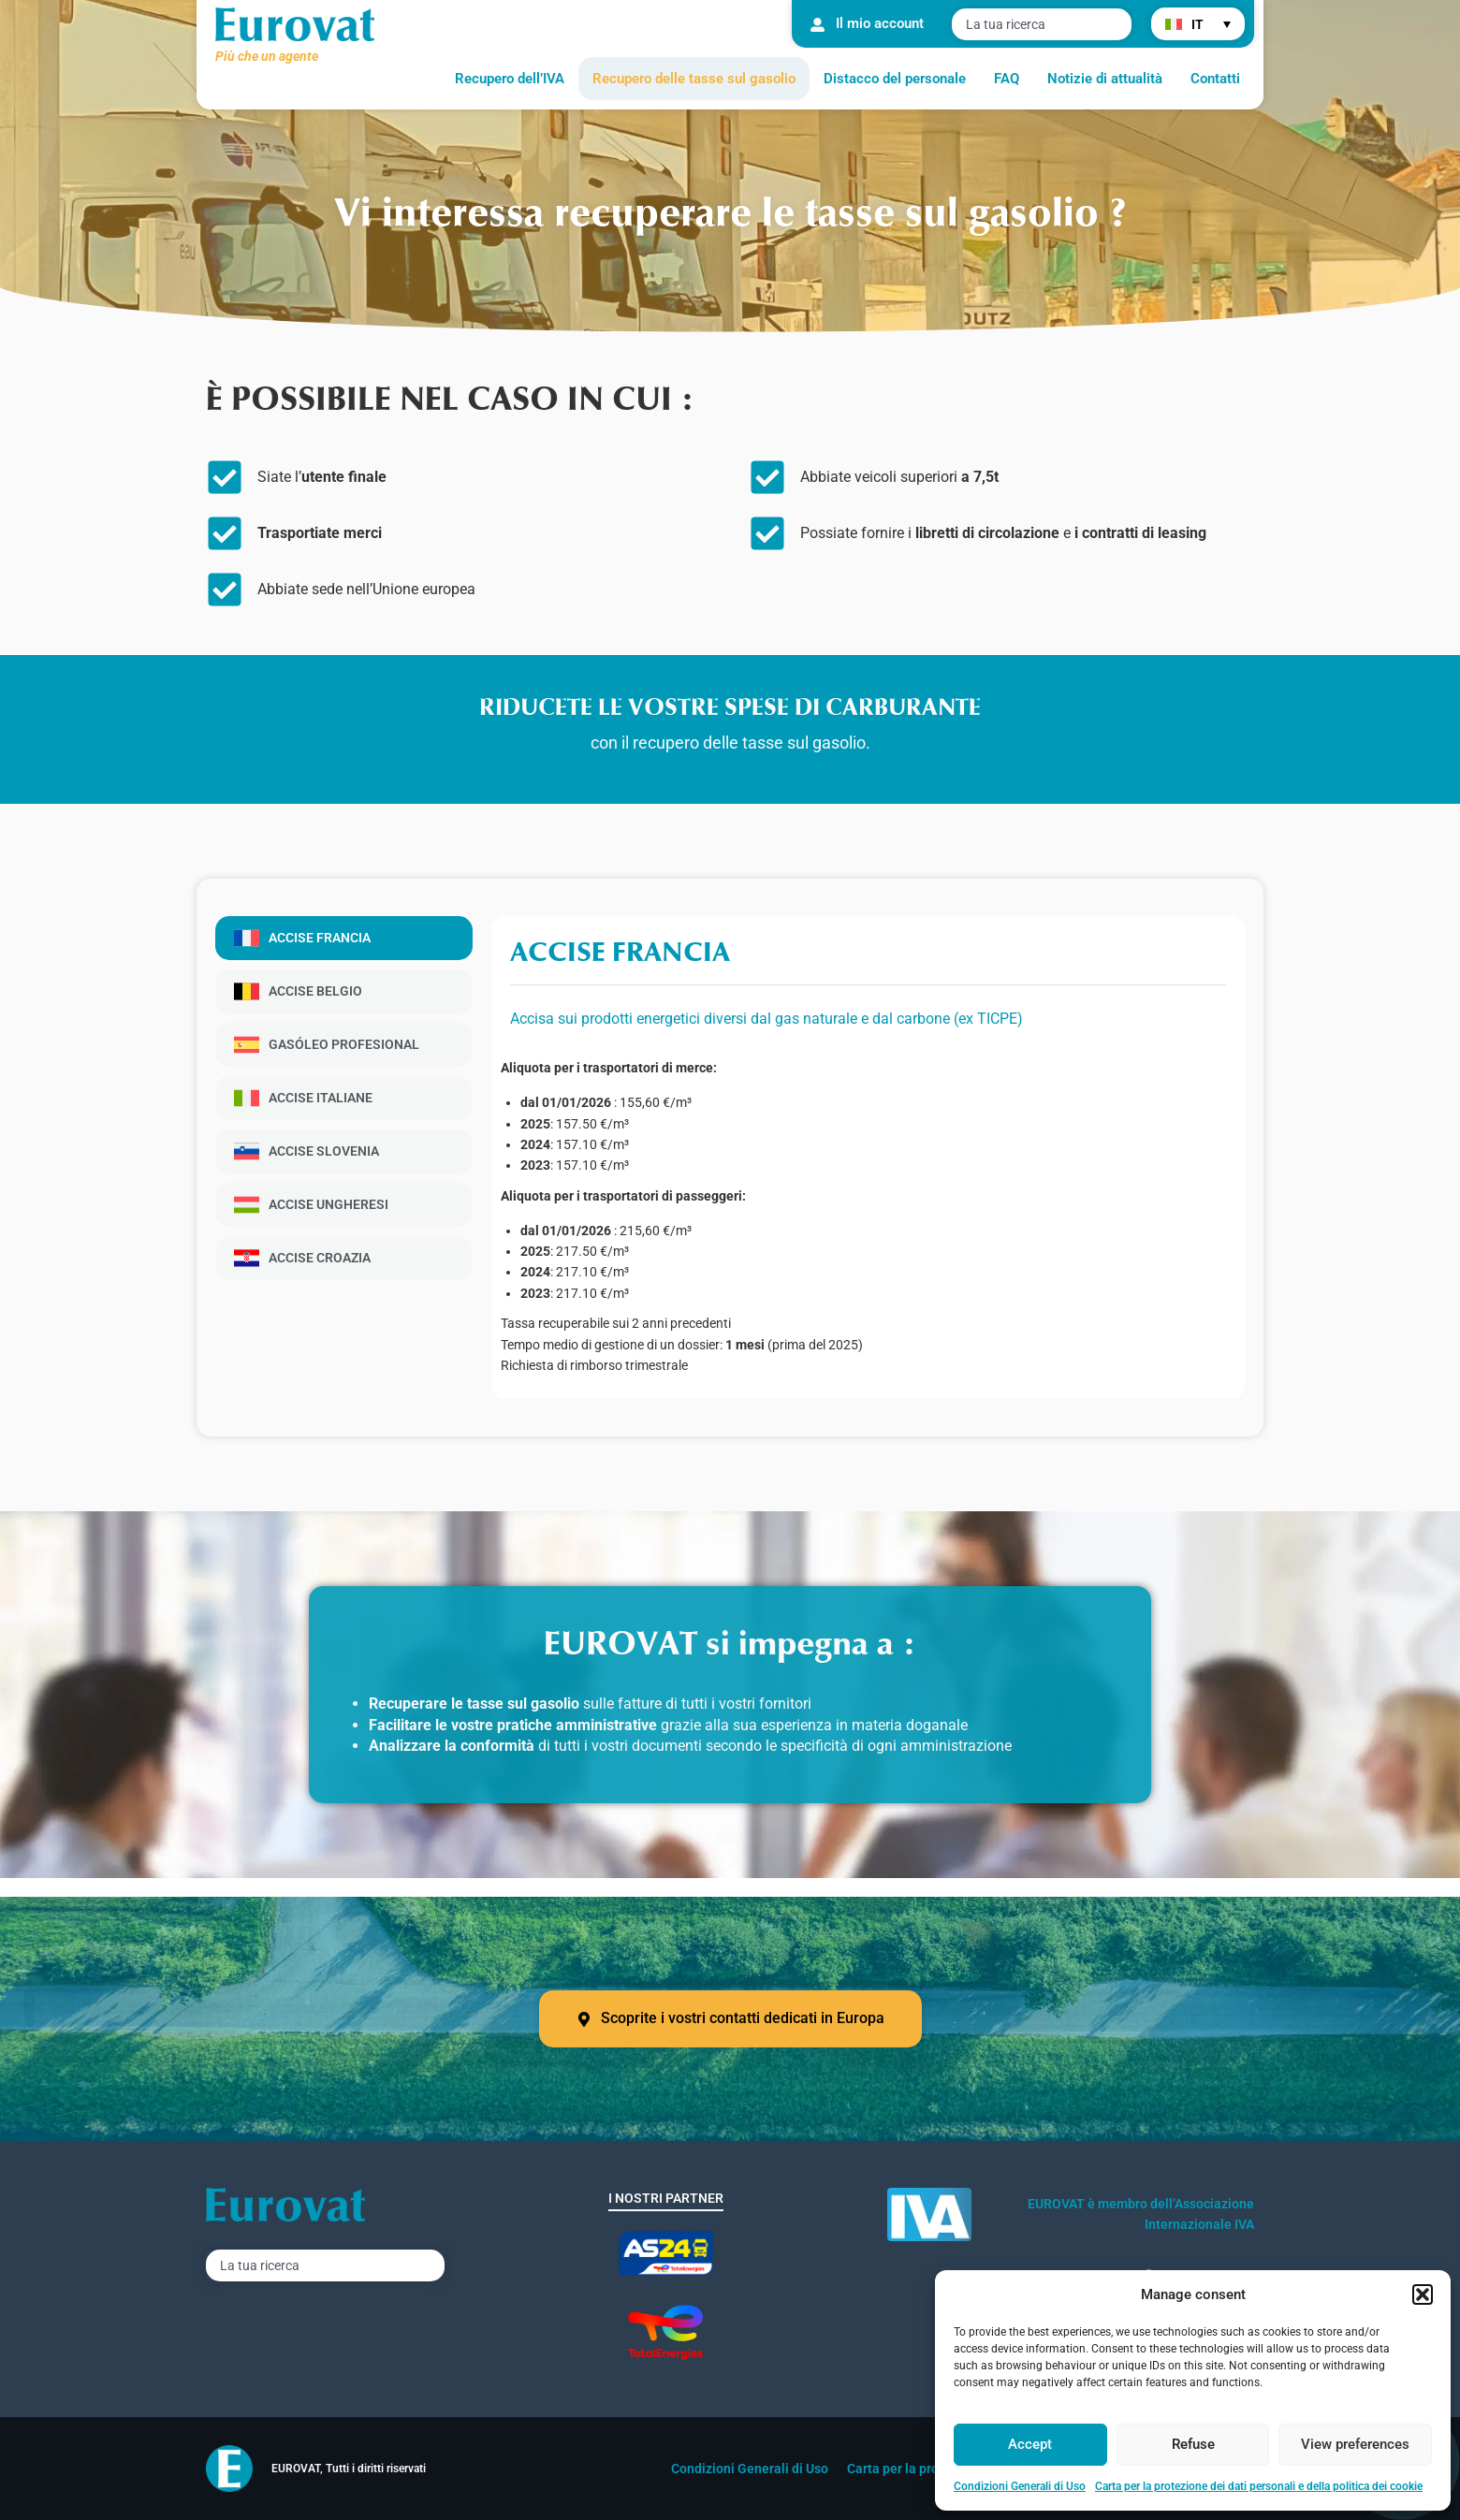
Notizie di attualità (1104, 78)
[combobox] (1042, 24)
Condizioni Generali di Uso (1020, 2486)
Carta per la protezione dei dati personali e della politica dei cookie (1259, 2486)
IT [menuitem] (1197, 24)
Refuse (1193, 2444)
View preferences (1355, 2444)
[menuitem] (1198, 24)
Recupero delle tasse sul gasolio (694, 78)
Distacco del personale (895, 78)
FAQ (1006, 78)
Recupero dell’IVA (509, 78)
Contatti (1215, 78)
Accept (1030, 2444)
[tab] (344, 938)
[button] (1422, 2294)
